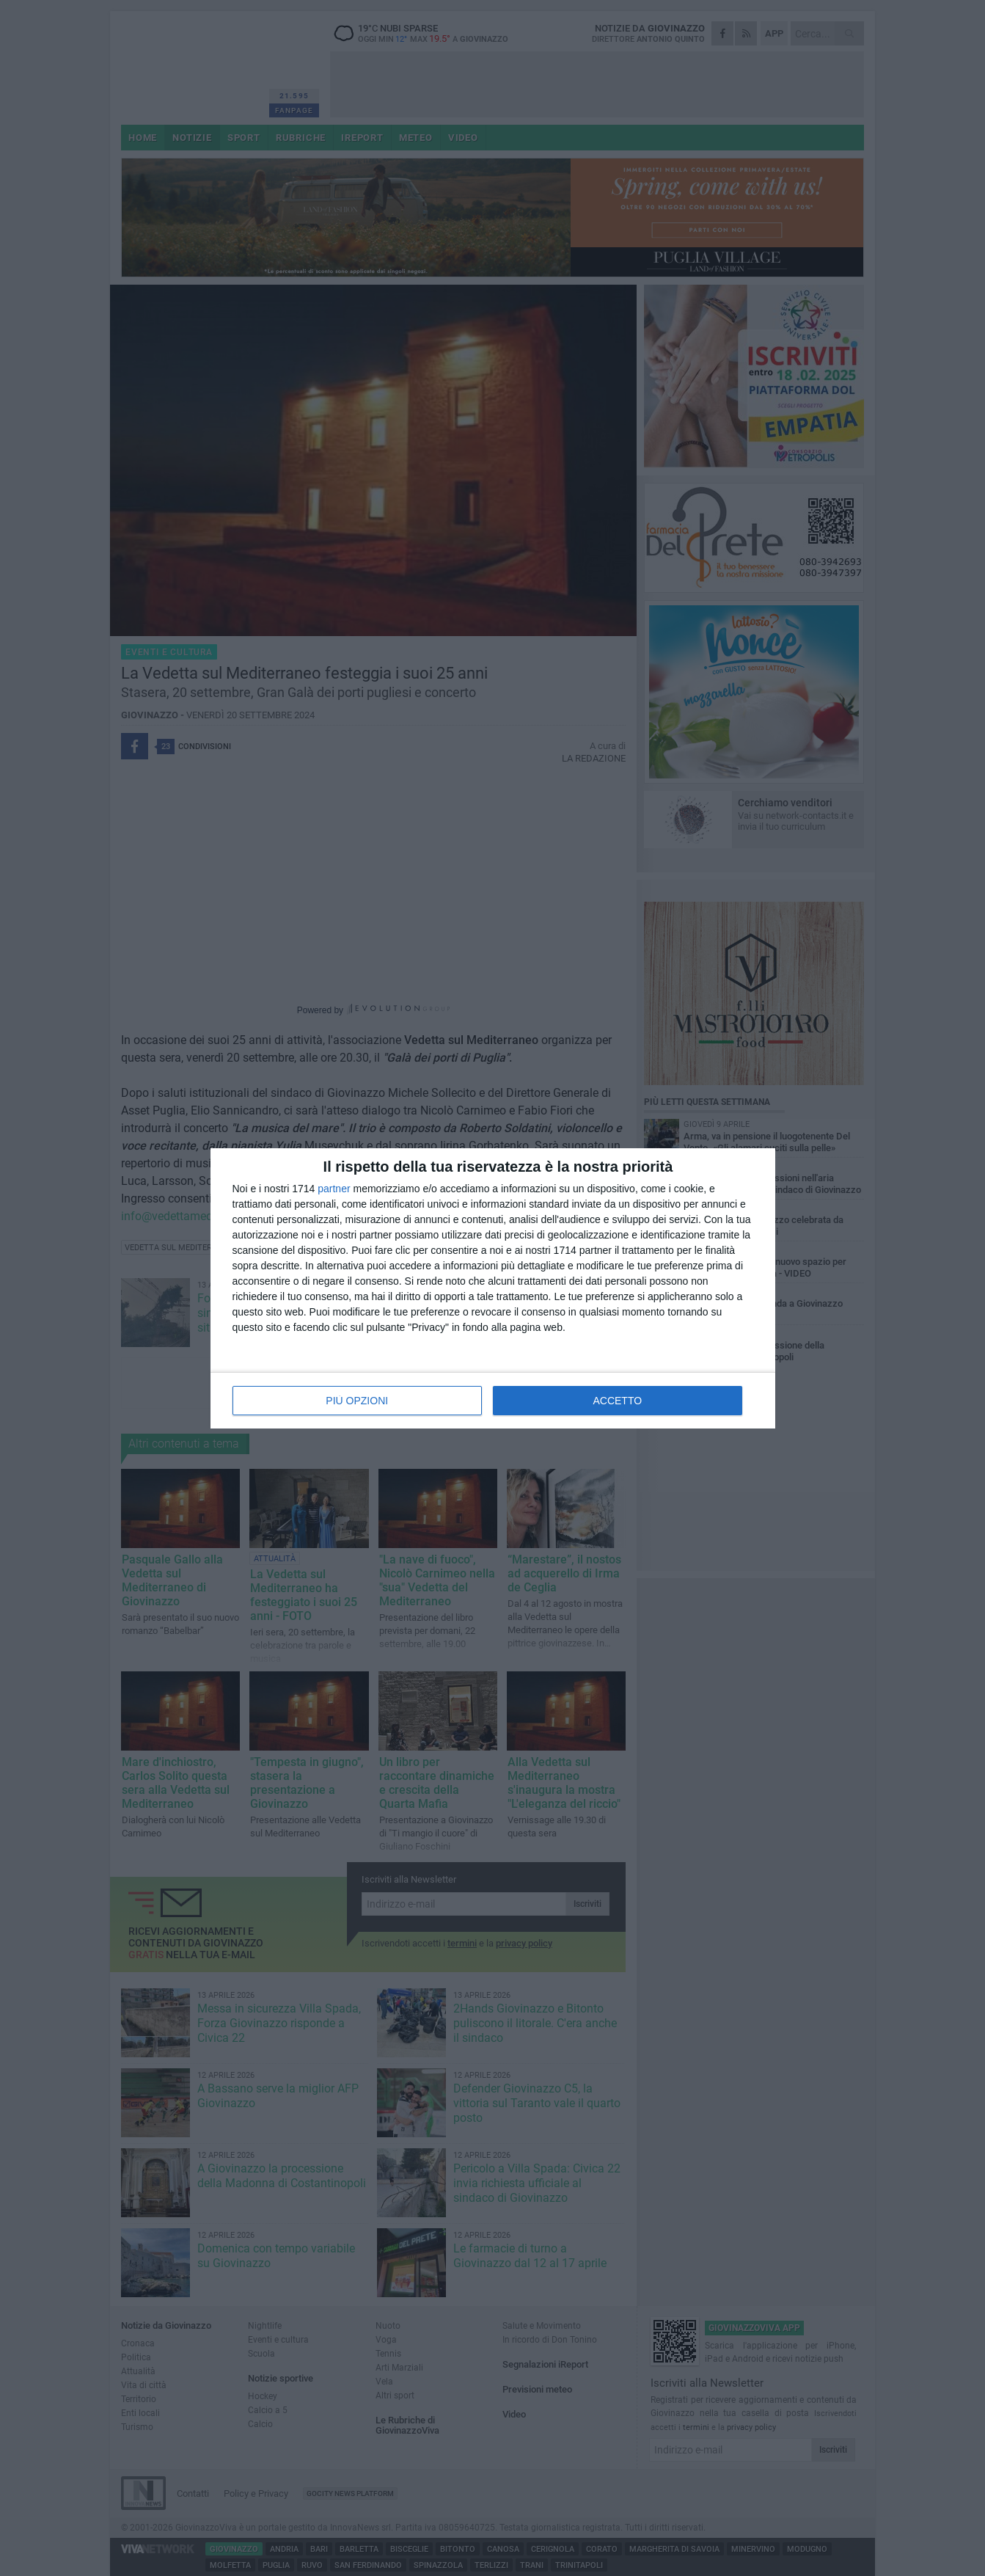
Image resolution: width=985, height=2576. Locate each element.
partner (334, 1188)
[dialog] (492, 1288)
